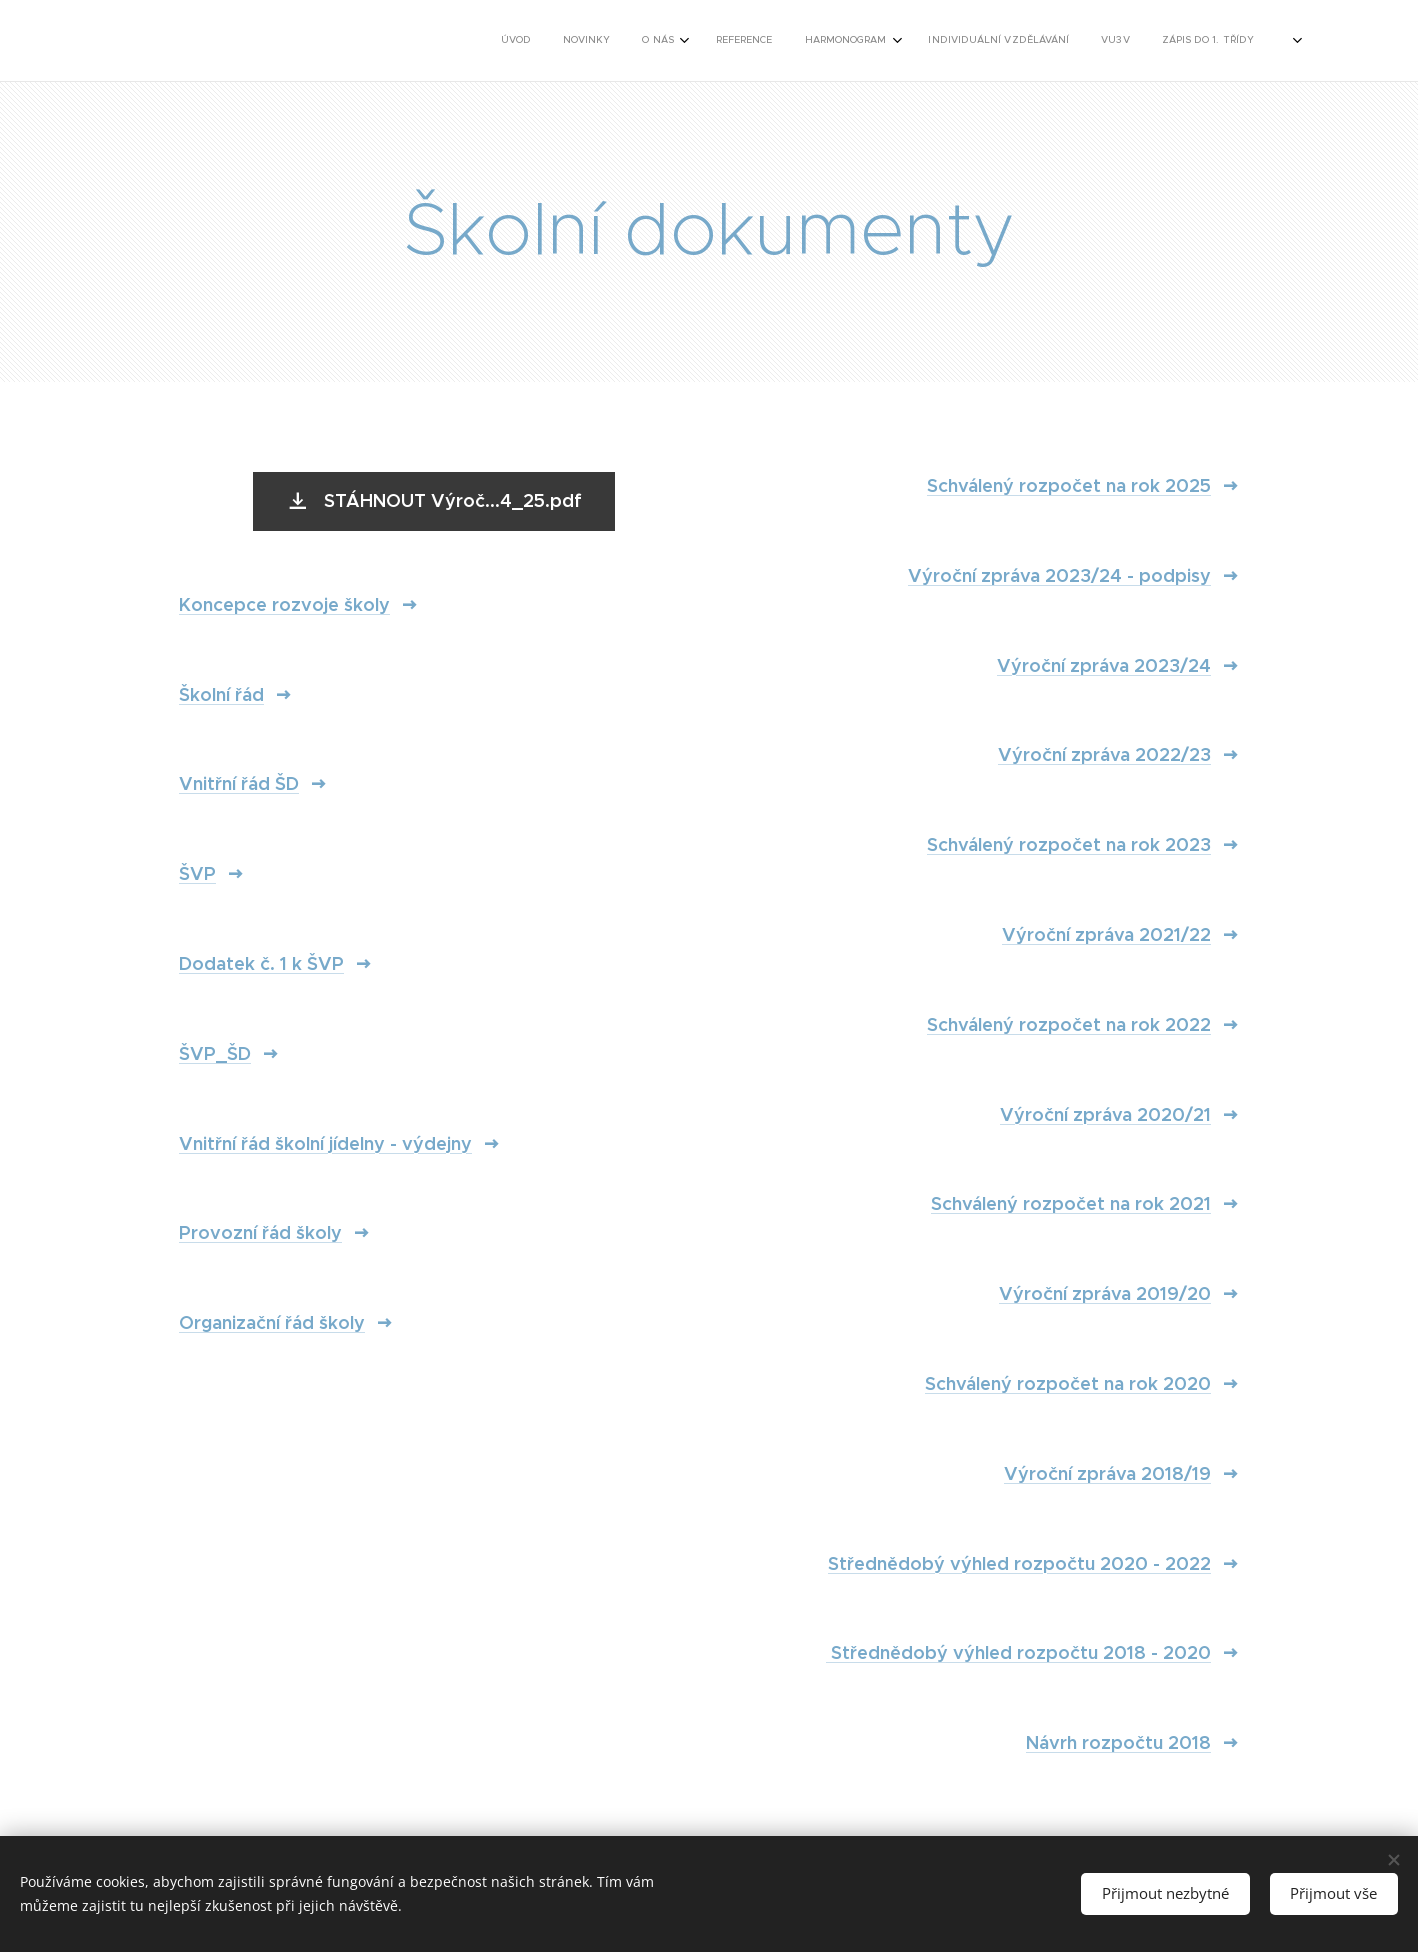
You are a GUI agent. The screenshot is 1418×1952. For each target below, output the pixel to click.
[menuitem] (868, 41)
